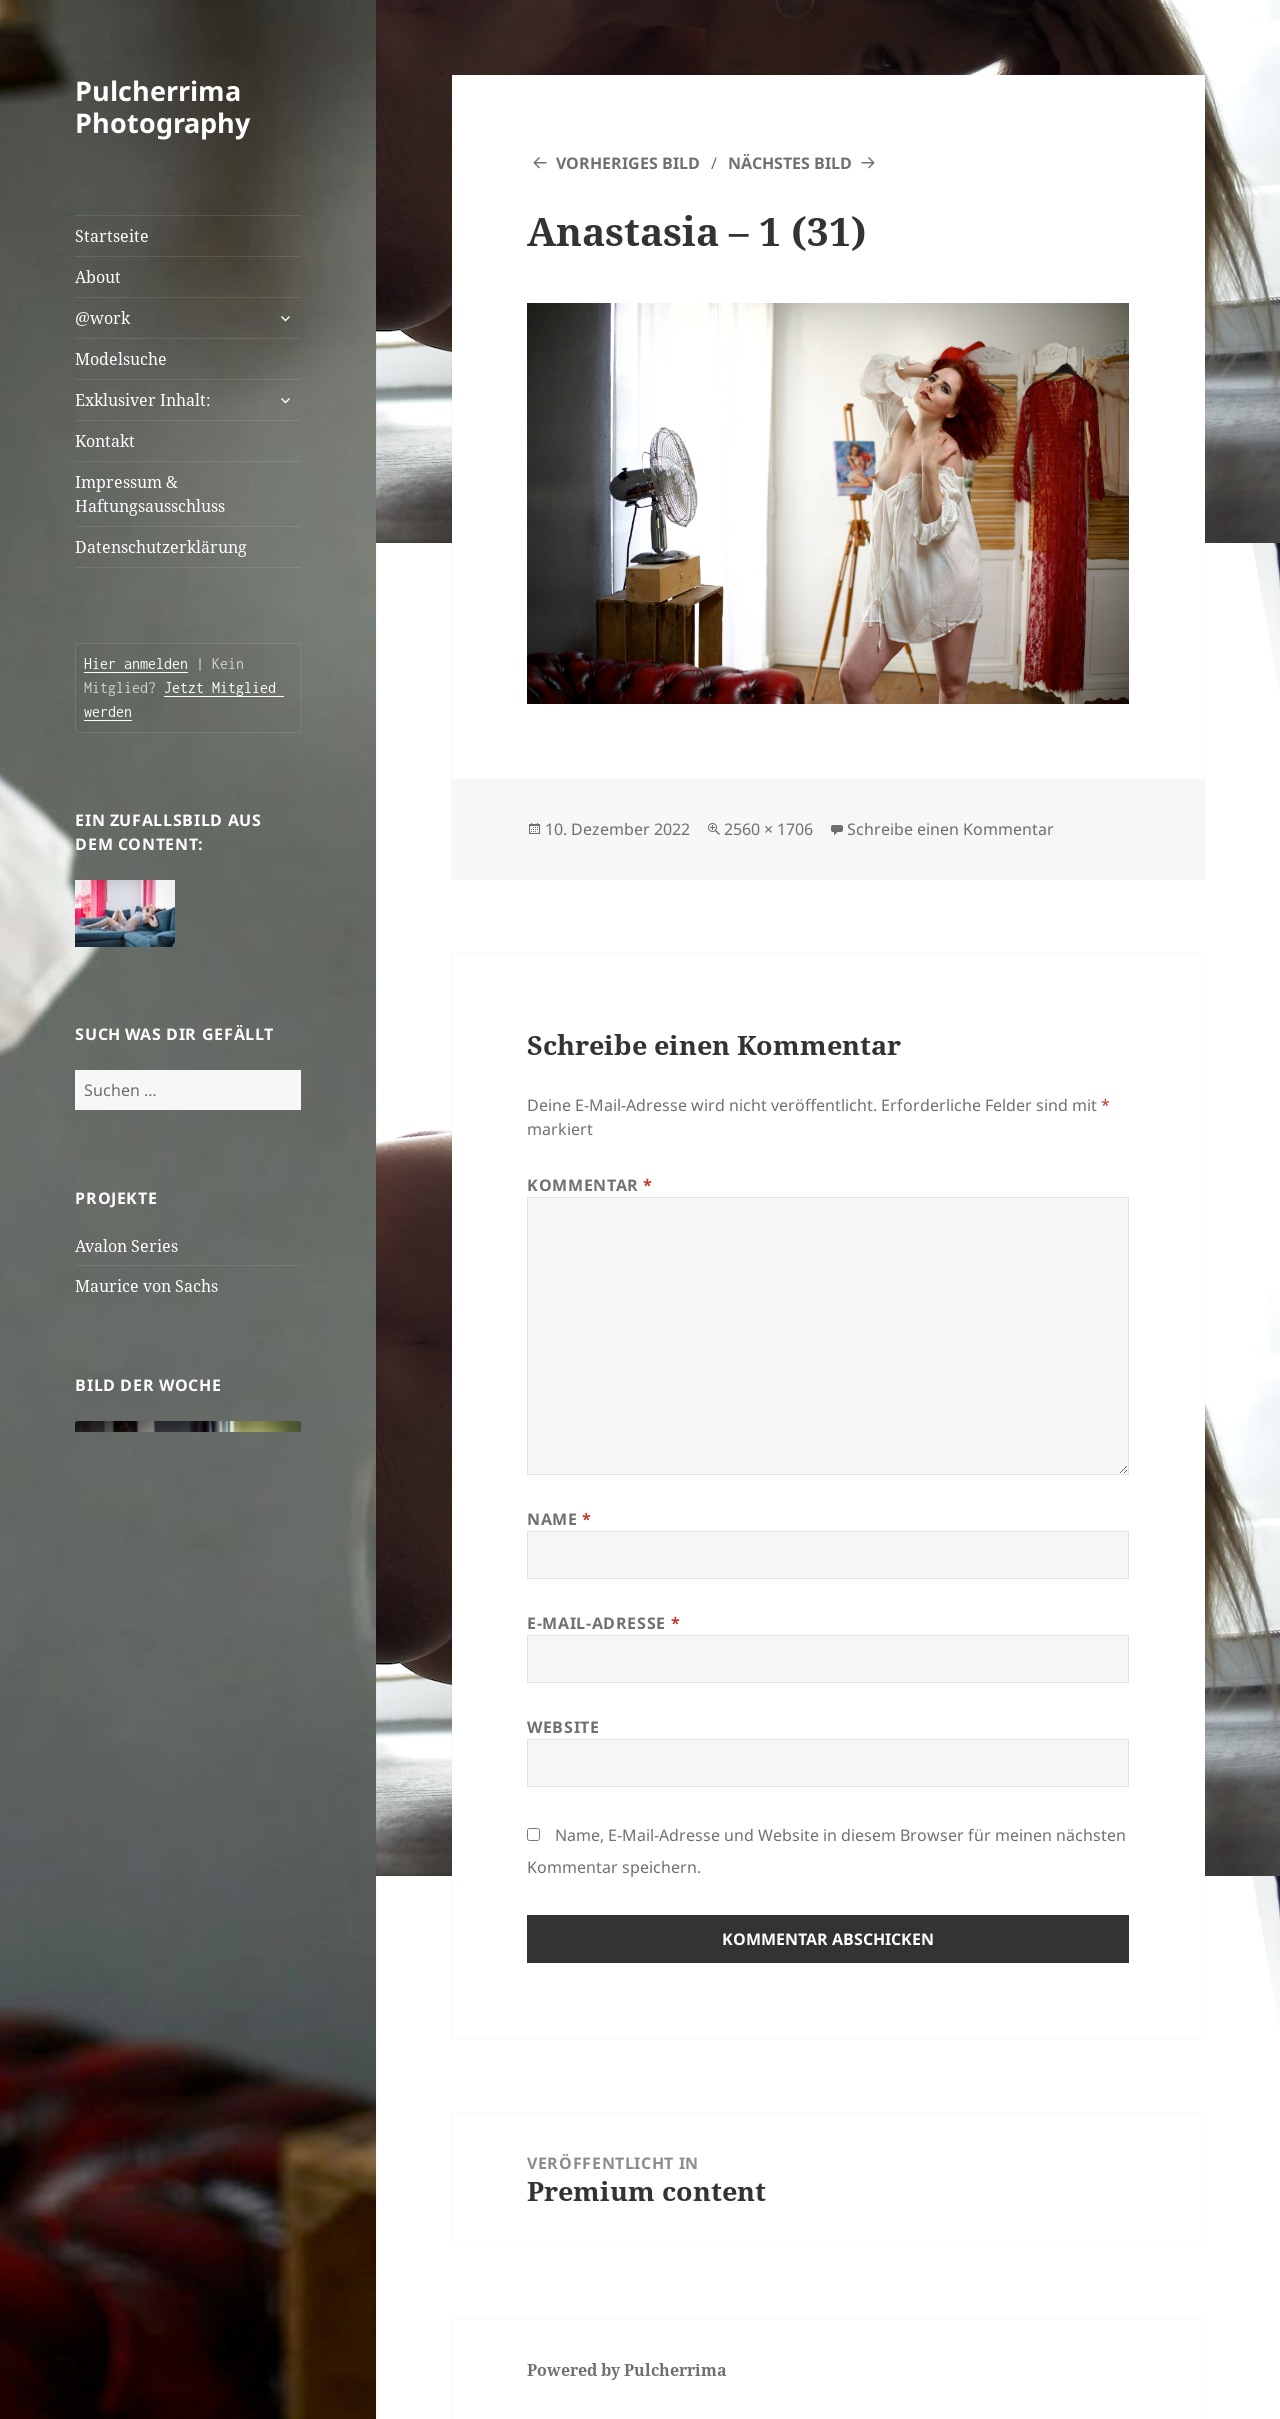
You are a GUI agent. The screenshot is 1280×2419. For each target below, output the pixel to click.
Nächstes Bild (790, 163)
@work (102, 318)
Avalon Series (126, 1246)
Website (563, 1727)
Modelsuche (121, 359)
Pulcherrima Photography (162, 106)
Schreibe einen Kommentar (950, 829)
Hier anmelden (136, 663)
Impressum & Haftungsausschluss (150, 494)
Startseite (112, 236)
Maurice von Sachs (146, 1286)
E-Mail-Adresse (603, 1623)
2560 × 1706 (768, 829)
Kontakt (105, 441)
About (98, 277)
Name (559, 1519)
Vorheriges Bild (628, 163)
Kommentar (590, 1185)
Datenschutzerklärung (161, 547)
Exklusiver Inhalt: (143, 400)
